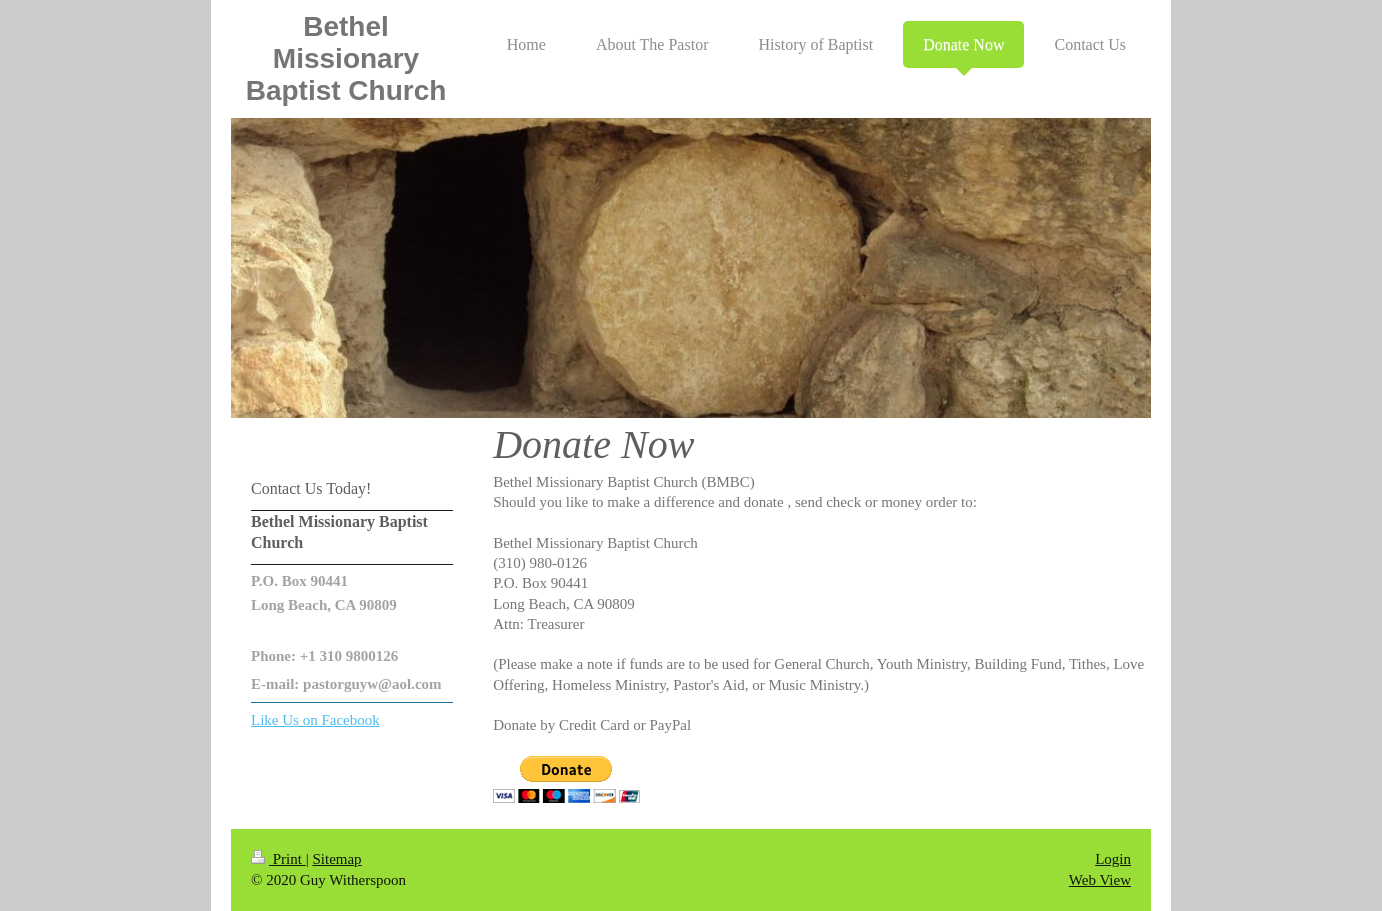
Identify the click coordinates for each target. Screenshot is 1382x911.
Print (278, 859)
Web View (1100, 880)
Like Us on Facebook (315, 720)
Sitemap (336, 859)
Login (1113, 859)
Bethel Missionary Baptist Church (346, 58)
